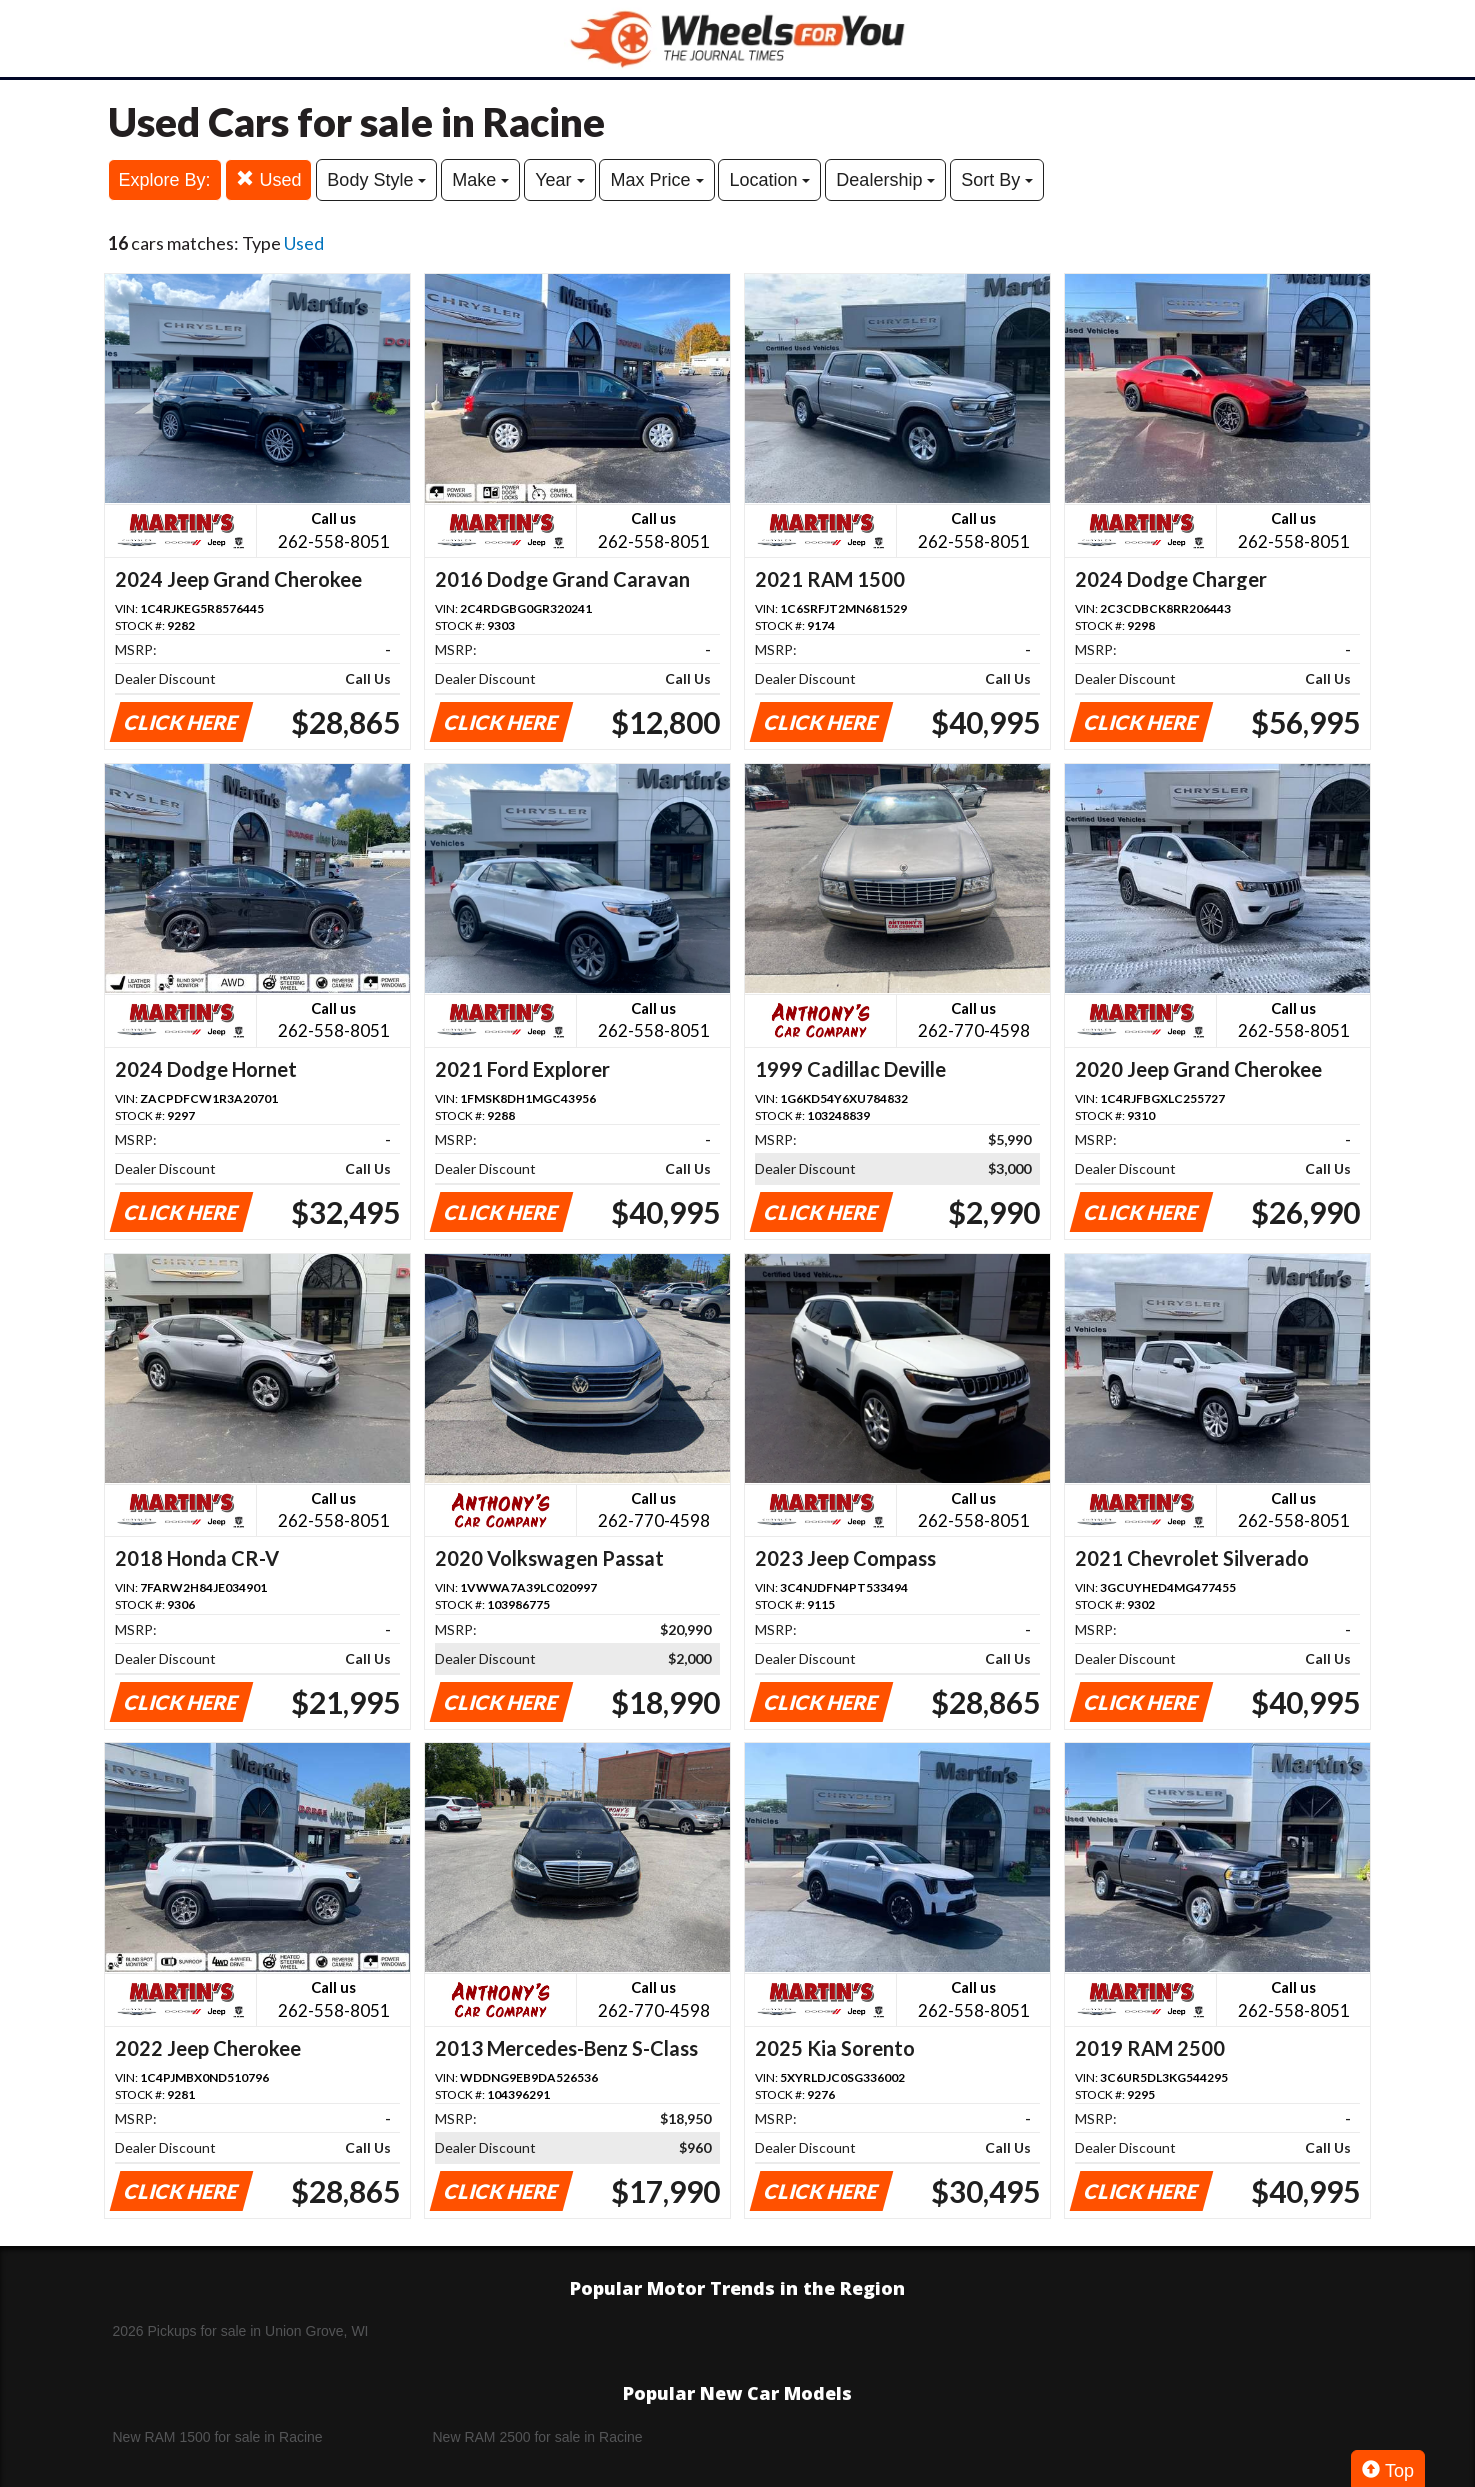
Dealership (885, 180)
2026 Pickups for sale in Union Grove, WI (241, 2331)
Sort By (997, 180)
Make (480, 180)
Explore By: (165, 180)
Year (559, 180)
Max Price (656, 180)
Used (268, 179)
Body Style (376, 180)
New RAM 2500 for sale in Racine (538, 2437)
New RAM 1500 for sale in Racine (218, 2437)
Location (769, 180)
